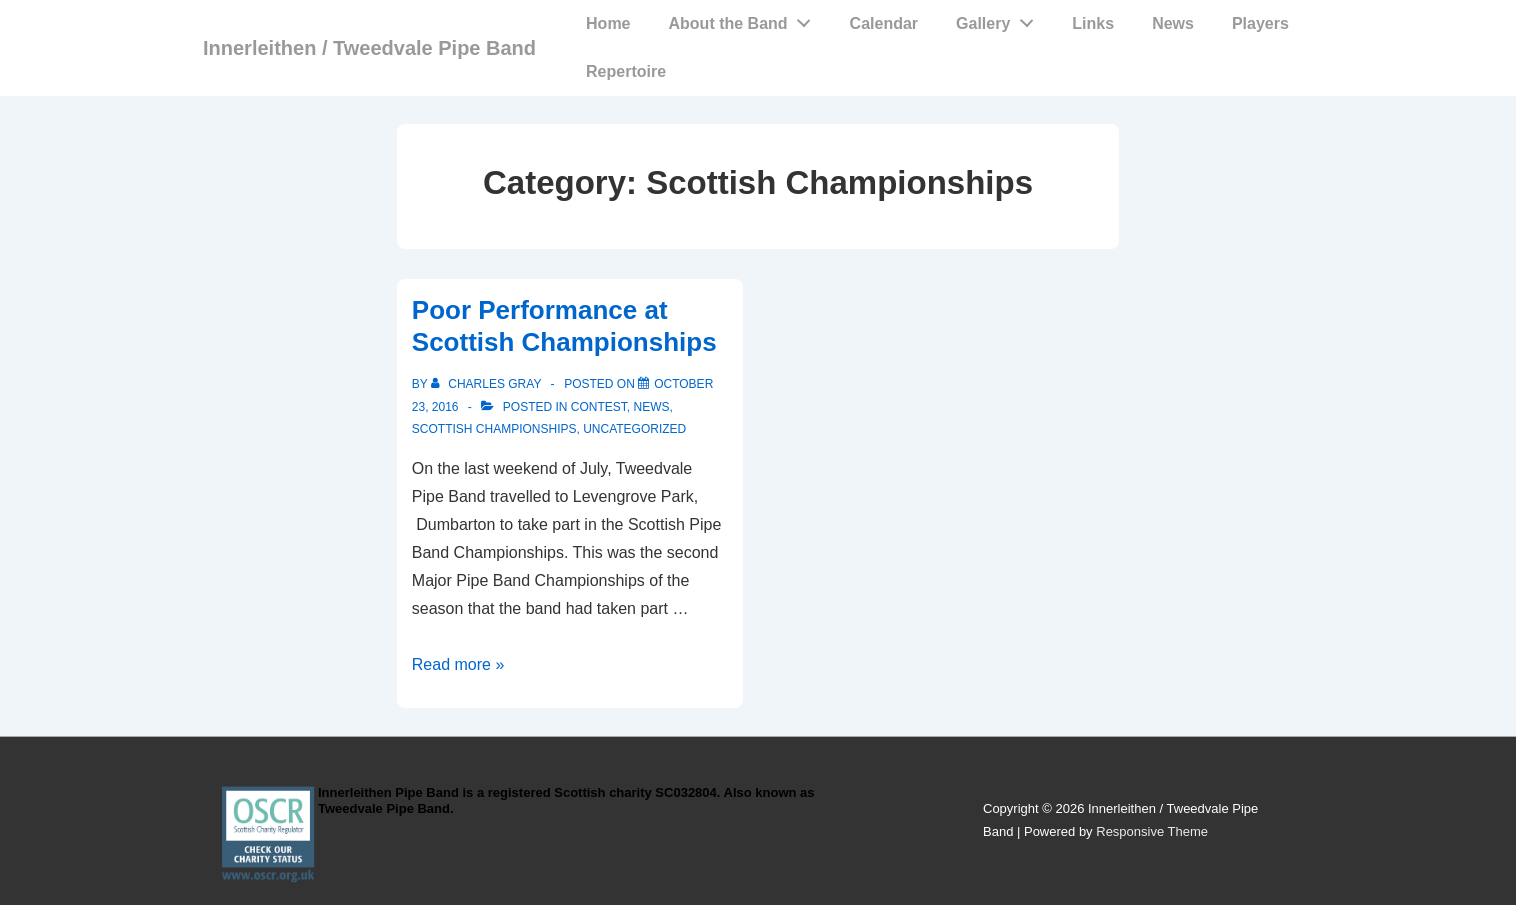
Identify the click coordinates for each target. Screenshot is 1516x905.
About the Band (745, 19)
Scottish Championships (494, 429)
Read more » (458, 664)
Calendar (884, 23)
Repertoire (626, 71)
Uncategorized (634, 429)
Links (1093, 23)
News (1173, 23)
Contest (599, 407)
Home (608, 23)
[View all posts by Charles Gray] (488, 384)
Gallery (1000, 19)
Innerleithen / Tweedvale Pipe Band (369, 48)
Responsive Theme (1152, 831)
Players (1260, 23)
